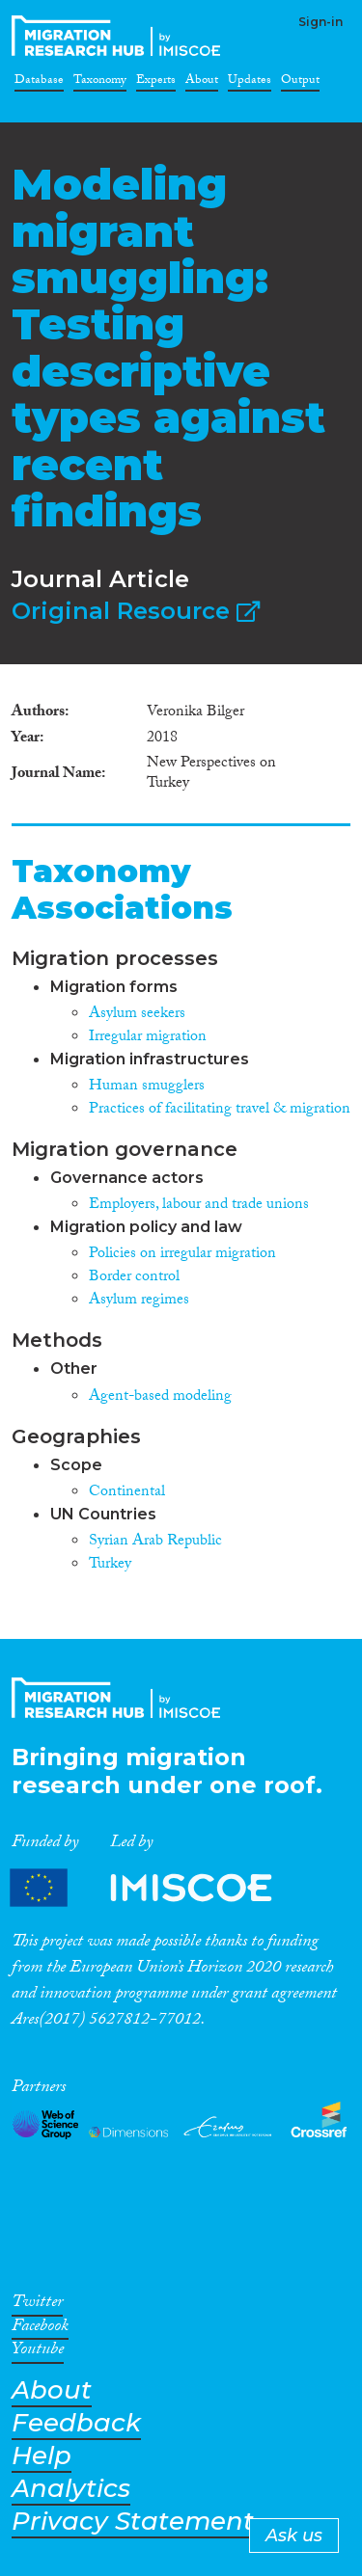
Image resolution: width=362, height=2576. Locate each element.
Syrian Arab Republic (155, 1542)
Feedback (76, 2423)
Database (39, 83)
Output (300, 83)
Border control (134, 1278)
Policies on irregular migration (182, 1255)
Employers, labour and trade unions (199, 1206)
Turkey (110, 1565)
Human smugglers (147, 1087)
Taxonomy (99, 83)
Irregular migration (148, 1038)
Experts (156, 83)
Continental (127, 1493)
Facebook (40, 2329)
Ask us (293, 2535)
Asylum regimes (139, 1301)
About (201, 83)
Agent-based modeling (160, 1397)
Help (41, 2456)
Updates (249, 83)
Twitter (37, 2305)
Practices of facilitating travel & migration (219, 1110)
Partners (157, 1888)
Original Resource (136, 611)
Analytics (71, 2489)
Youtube (38, 2352)
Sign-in (320, 21)
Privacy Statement (133, 2521)
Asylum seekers (137, 1015)
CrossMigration (120, 35)
